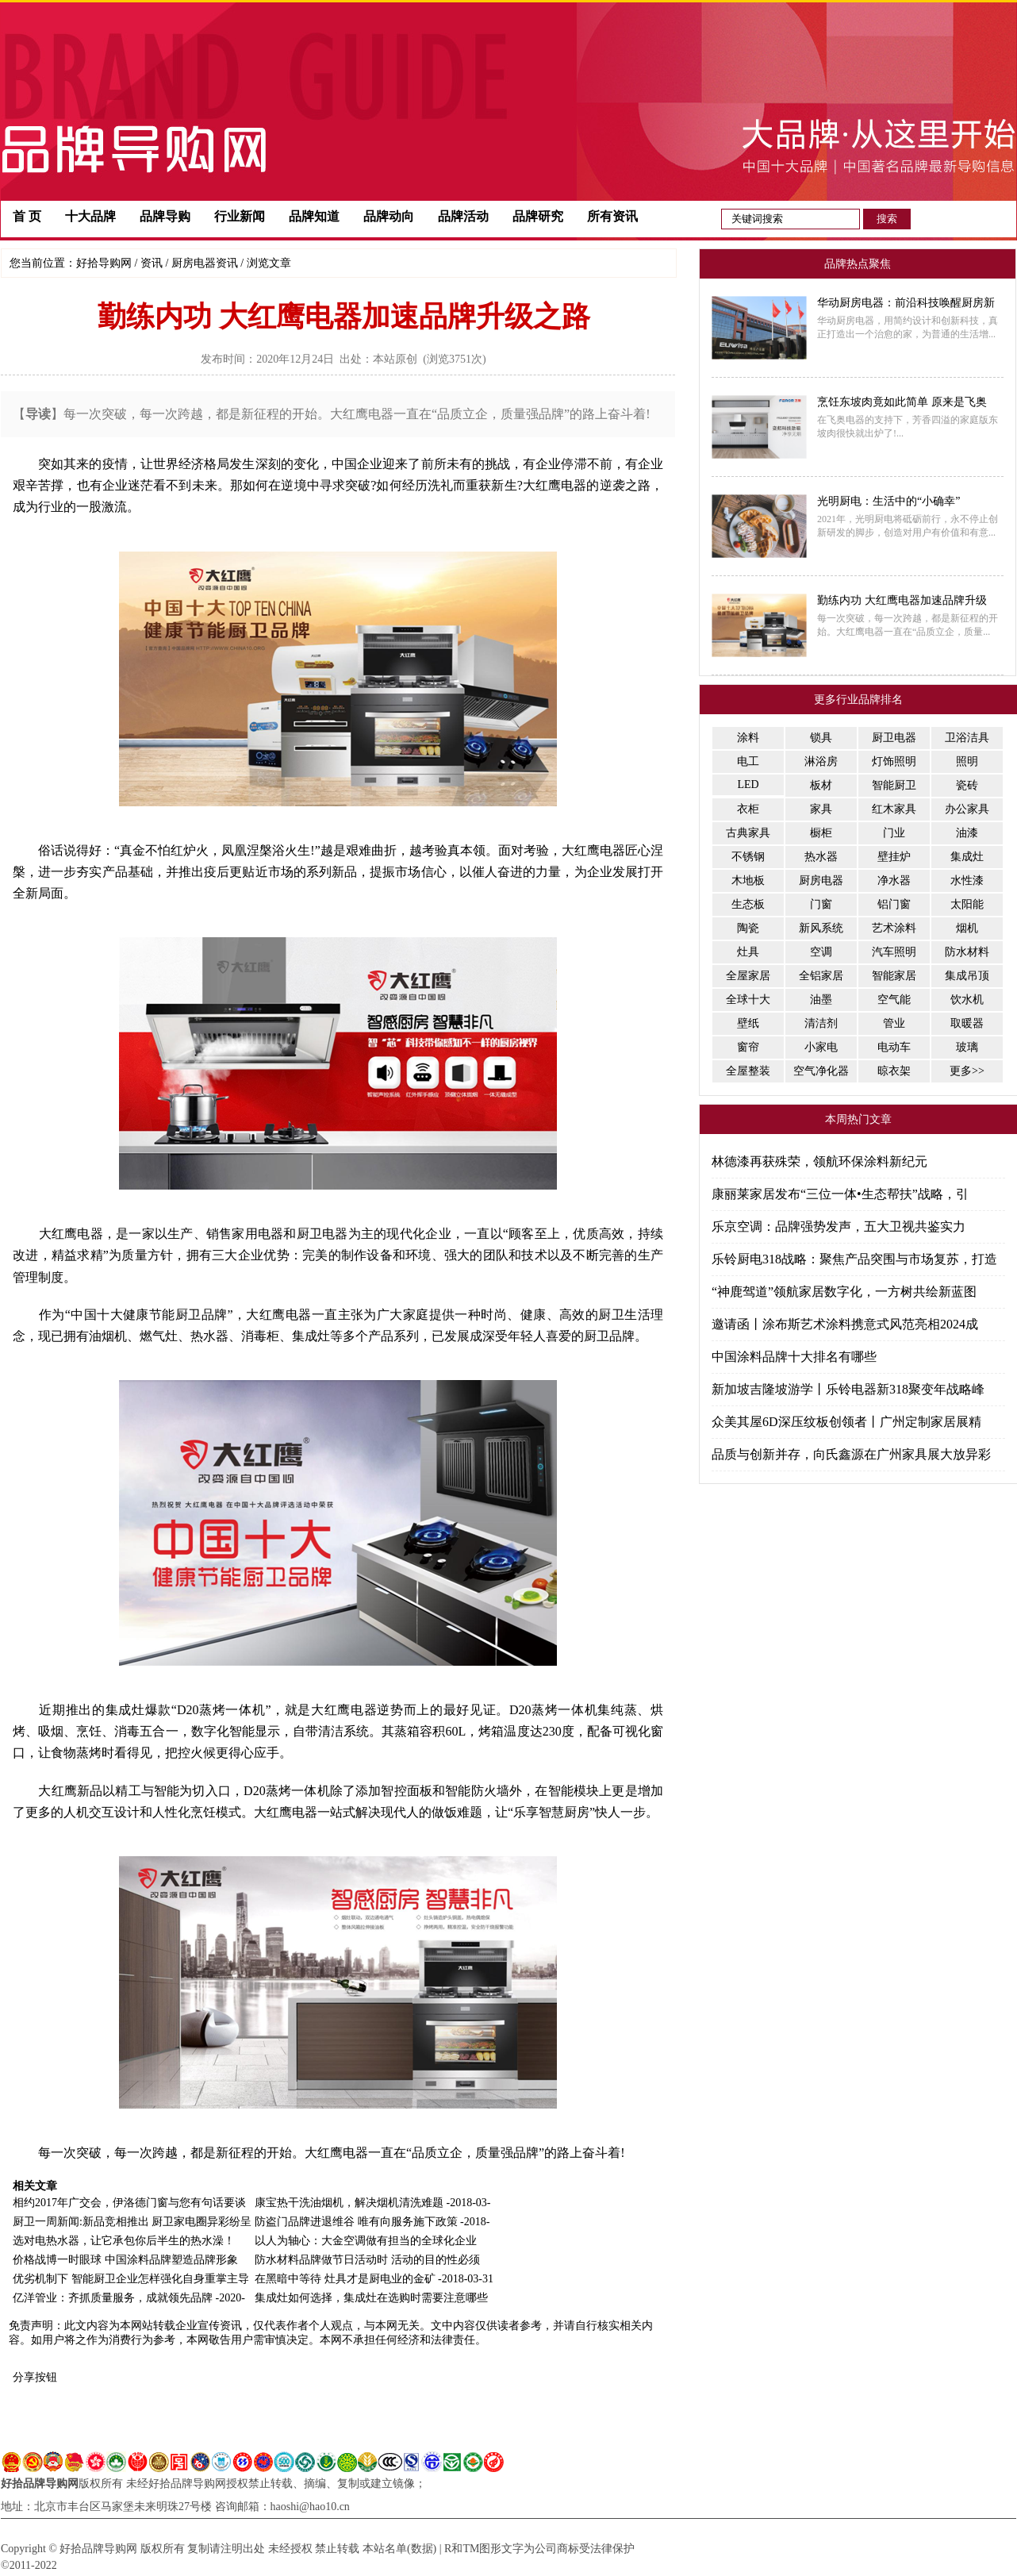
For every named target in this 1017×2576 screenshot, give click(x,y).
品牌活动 (463, 216)
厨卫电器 (894, 738)
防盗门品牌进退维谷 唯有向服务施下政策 (356, 2222)
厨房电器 (821, 880)
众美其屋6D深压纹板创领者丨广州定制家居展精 (846, 1421)
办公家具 (967, 809)
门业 (894, 833)
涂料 (748, 738)
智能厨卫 (894, 785)
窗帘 (748, 1047)
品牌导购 (165, 216)
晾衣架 (894, 1071)
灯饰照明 (894, 761)
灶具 (748, 952)
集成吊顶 (967, 976)
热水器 (821, 857)
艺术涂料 (894, 928)
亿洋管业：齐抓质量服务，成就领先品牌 (113, 2298)
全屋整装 (748, 1071)
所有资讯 (612, 216)
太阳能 (967, 904)
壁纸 (748, 1023)
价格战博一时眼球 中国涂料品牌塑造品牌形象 (125, 2260)
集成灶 (967, 857)
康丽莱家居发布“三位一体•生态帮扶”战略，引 (840, 1194)
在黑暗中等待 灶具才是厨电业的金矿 (345, 2279)
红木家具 (894, 809)
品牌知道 (314, 216)
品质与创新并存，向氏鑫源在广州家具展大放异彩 (851, 1454)
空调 (821, 952)
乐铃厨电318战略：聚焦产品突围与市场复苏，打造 (854, 1259)
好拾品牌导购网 (40, 2483)
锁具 (821, 738)
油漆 (967, 833)
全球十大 (748, 999)
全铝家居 (821, 976)
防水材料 (967, 952)
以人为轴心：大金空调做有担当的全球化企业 (366, 2241)
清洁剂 (821, 1023)
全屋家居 (748, 976)
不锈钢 (748, 857)
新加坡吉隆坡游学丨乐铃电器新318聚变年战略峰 (848, 1389)
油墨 (821, 999)
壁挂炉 (894, 857)
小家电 (821, 1047)
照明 (967, 761)
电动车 (894, 1047)
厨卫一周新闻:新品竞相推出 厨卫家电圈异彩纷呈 (132, 2222)
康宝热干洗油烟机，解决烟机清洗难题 (349, 2203)
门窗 (821, 904)
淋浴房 (821, 761)
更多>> (967, 1071)
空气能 (894, 999)
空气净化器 (821, 1071)
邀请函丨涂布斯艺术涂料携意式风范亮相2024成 (845, 1324)
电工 (748, 761)
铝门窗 (894, 904)
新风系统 (821, 928)
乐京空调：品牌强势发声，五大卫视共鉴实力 (838, 1226)
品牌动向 (388, 216)
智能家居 (894, 976)
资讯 (151, 263)
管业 (894, 1023)
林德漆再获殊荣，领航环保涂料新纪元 (819, 1161)
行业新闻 (239, 216)
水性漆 (967, 880)
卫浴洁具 (967, 738)
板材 (821, 785)
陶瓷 (748, 928)
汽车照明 (894, 952)
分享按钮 (35, 2377)
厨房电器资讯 (204, 263)
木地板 (748, 880)
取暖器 (967, 1023)
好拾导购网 (104, 263)
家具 (821, 809)
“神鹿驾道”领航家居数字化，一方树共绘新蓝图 (844, 1291)
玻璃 (967, 1047)
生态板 (748, 904)
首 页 (27, 216)
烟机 (967, 928)
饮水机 (967, 999)
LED (747, 784)
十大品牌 (90, 216)
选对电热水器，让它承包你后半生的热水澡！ (124, 2241)
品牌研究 (537, 216)
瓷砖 (967, 785)
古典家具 (748, 833)
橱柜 (821, 833)
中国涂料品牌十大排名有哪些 (794, 1356)
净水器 (894, 880)
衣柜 (748, 809)
